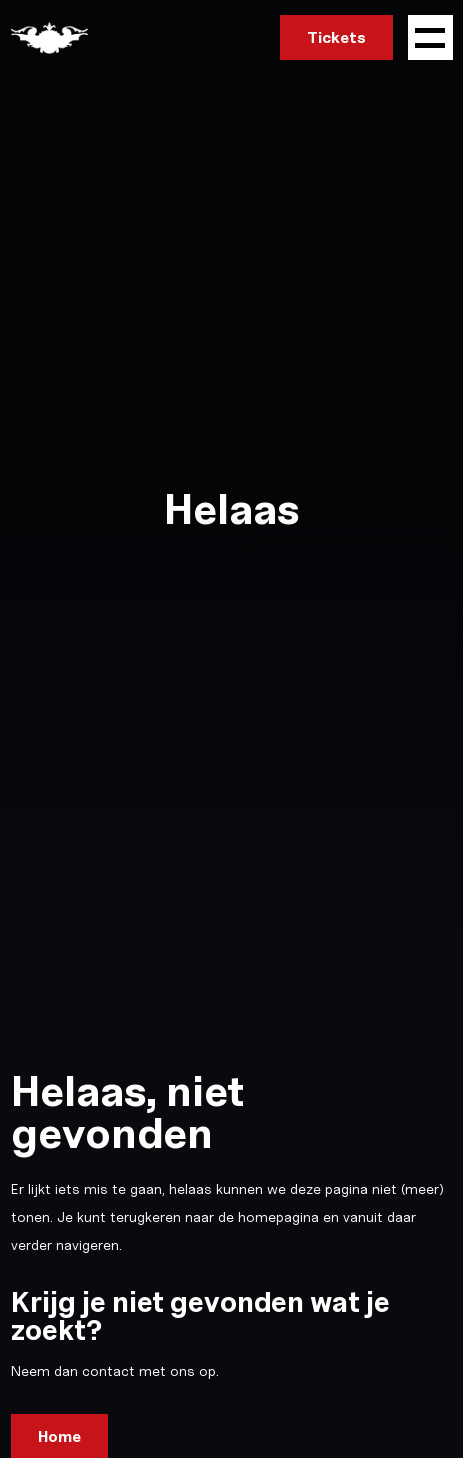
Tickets (336, 37)
